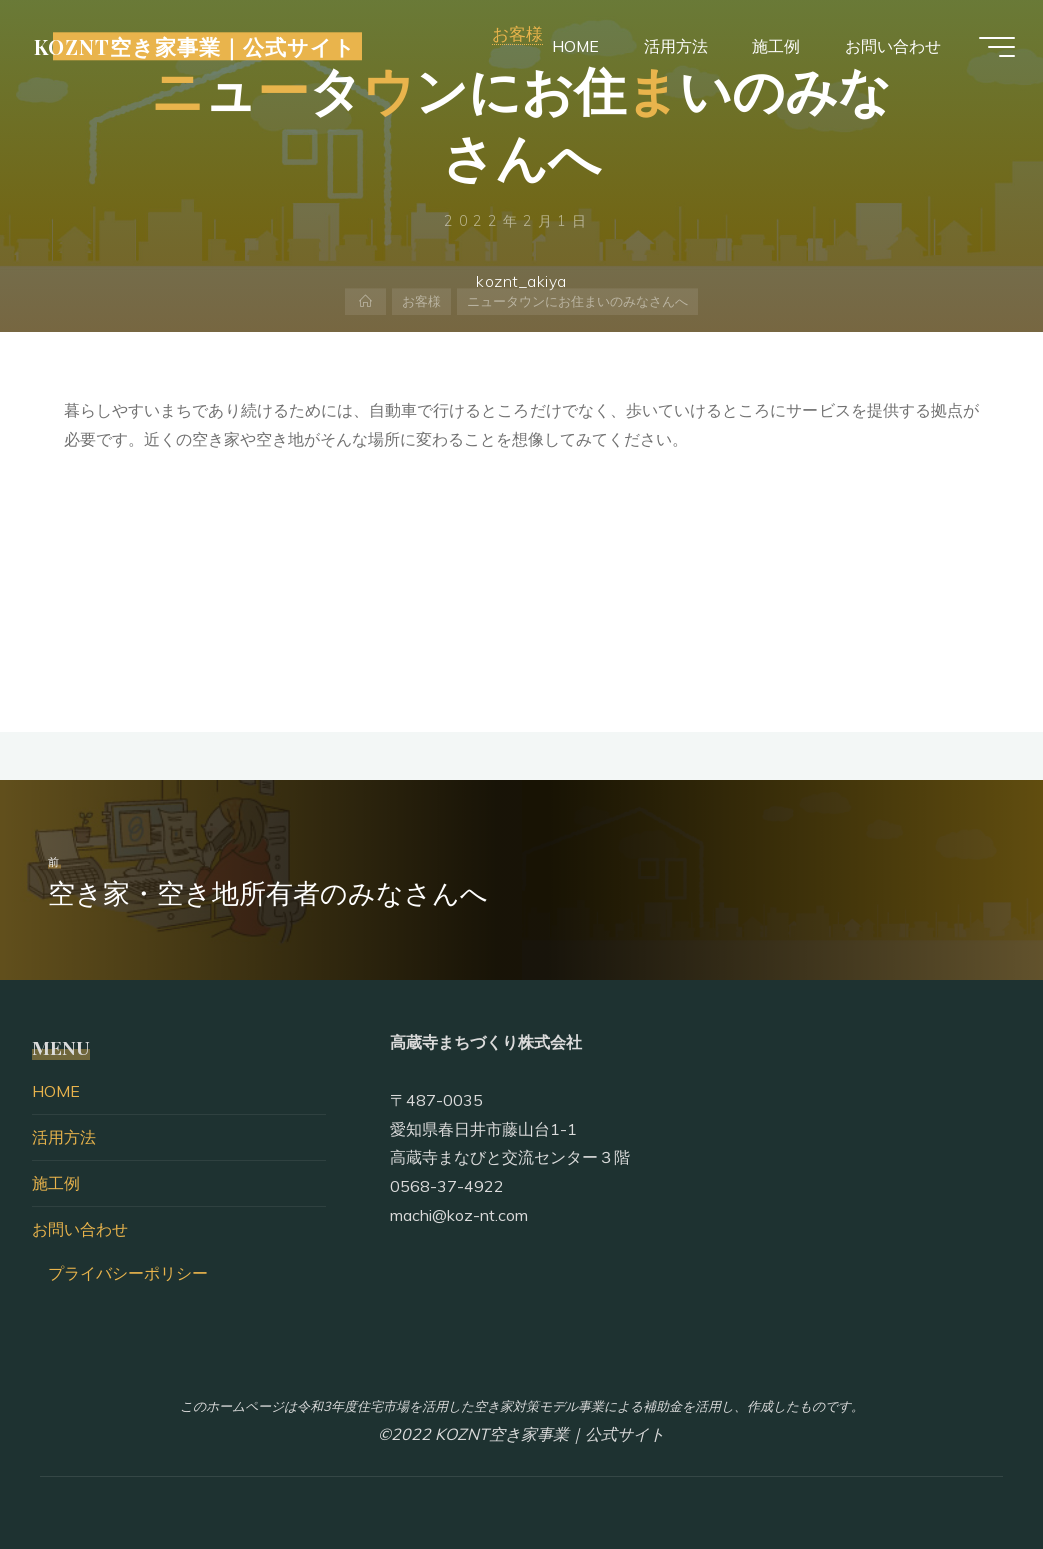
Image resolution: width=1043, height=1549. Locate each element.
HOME (56, 1091)
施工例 (56, 1183)
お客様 (421, 302)
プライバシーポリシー (128, 1273)
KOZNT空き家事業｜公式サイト (199, 47)
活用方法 (64, 1137)
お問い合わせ (80, 1229)
